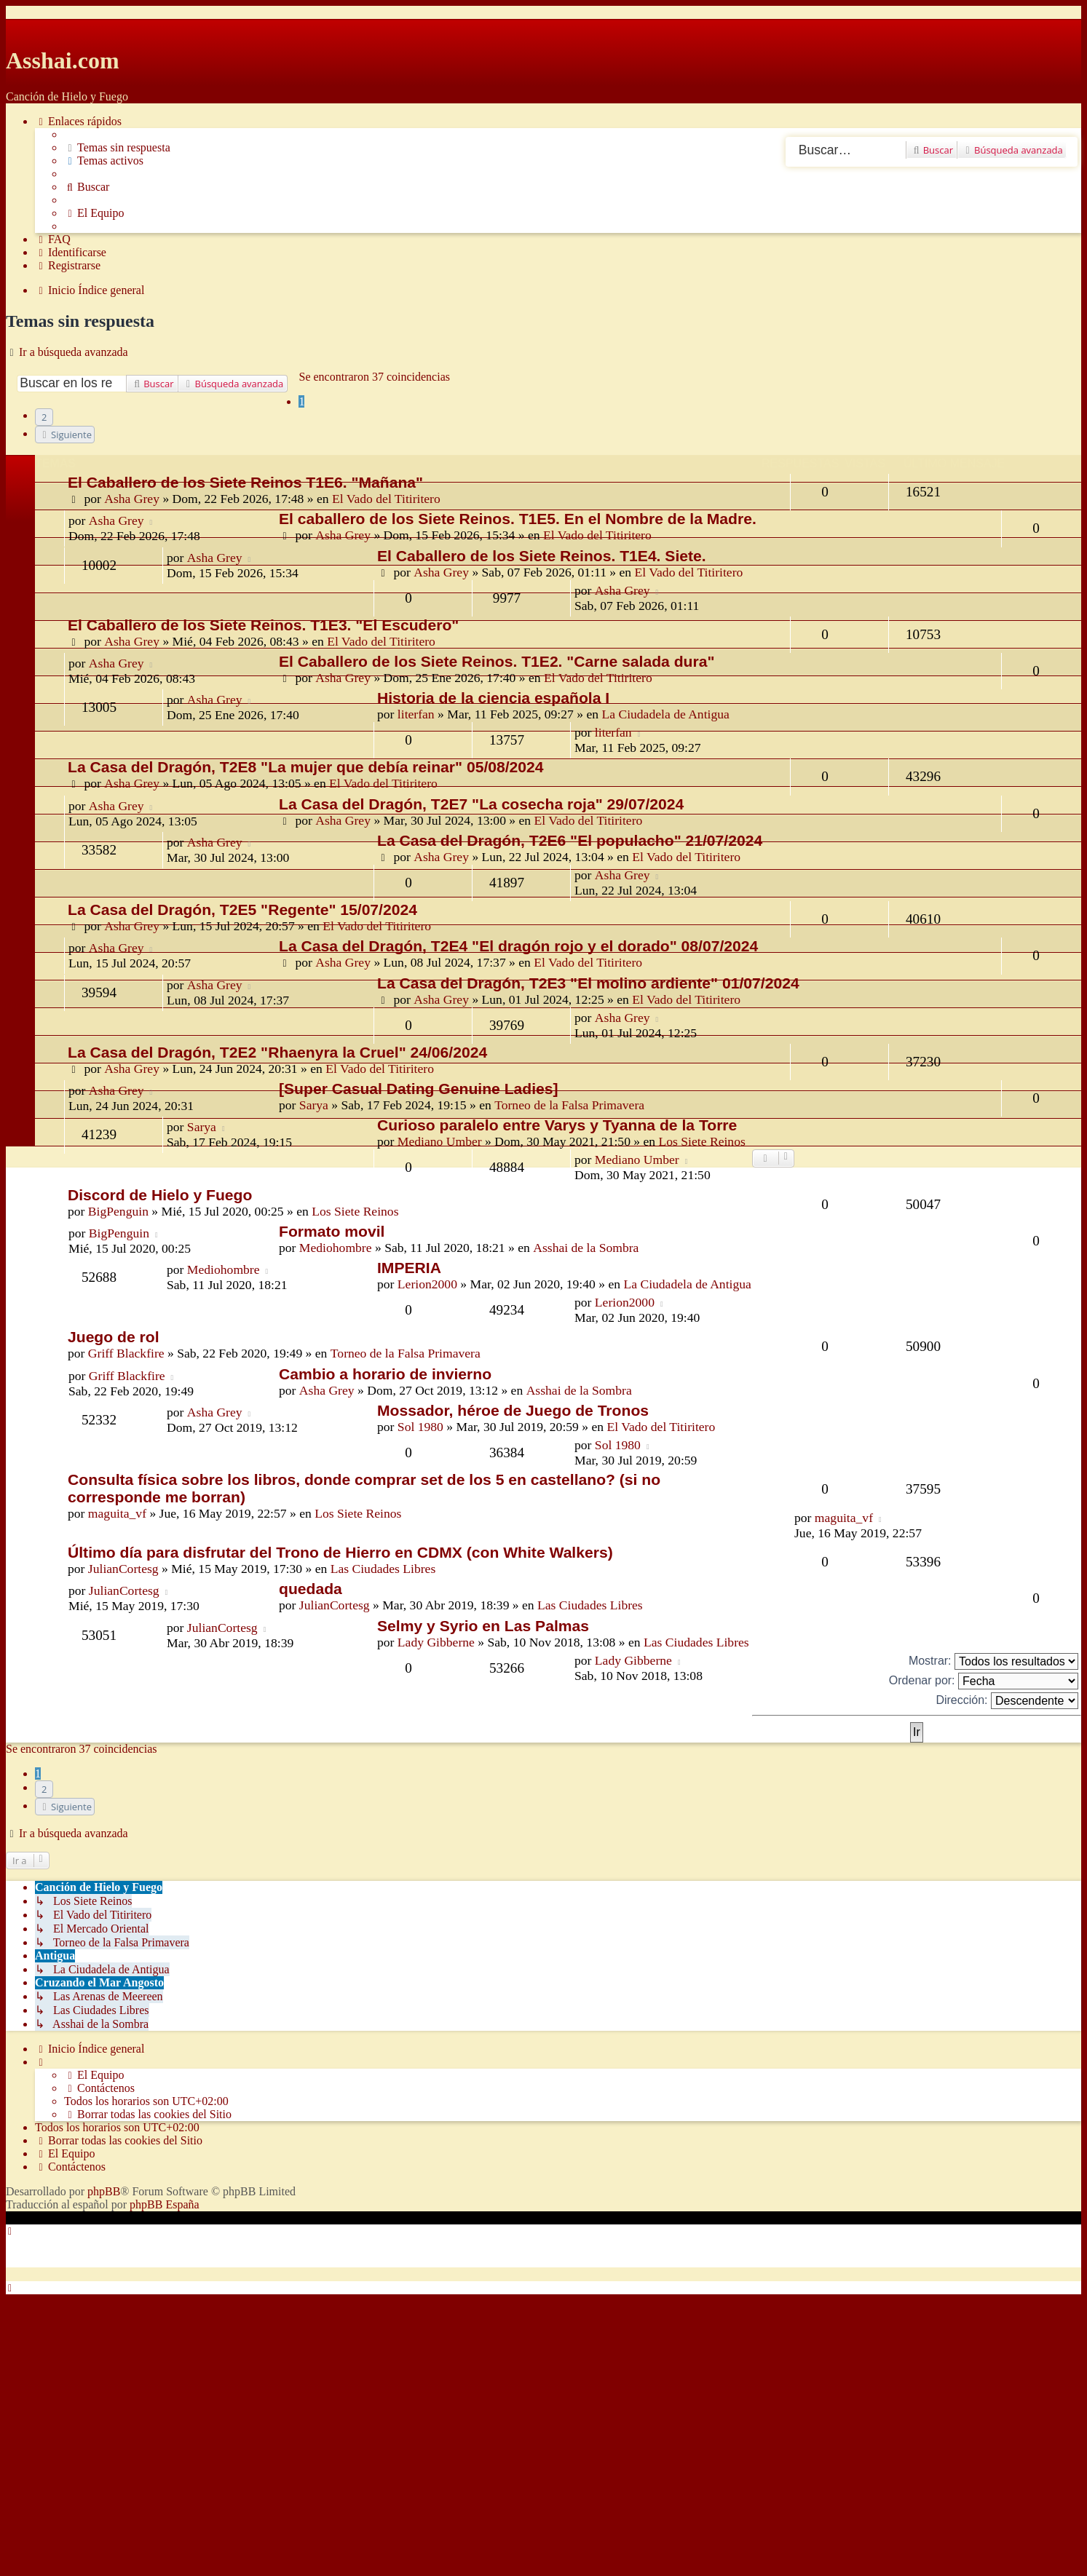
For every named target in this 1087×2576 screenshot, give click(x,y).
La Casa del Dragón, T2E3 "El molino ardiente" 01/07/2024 (588, 983)
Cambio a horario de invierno (385, 1374)
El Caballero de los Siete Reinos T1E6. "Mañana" (245, 482)
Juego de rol (113, 1336)
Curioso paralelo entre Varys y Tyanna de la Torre (557, 1125)
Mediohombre (335, 1247)
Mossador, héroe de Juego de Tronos (513, 1410)
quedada (310, 1588)
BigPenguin (118, 1211)
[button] (65, 434)
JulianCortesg (123, 1568)
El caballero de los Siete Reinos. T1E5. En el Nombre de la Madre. (517, 518)
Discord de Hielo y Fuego (160, 1194)
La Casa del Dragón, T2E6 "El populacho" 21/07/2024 (569, 840)
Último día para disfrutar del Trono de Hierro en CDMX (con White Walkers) (340, 1552)
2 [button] (44, 417)
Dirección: (1007, 1700)
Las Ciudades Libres (383, 1568)
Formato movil (331, 1231)
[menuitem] (117, 147)
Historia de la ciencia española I (493, 697)
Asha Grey (131, 498)
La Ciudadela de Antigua (665, 714)
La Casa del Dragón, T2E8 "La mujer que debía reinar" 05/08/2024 (306, 766)
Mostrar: (993, 1661)
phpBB (103, 2191)
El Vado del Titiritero (386, 498)
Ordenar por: (983, 1681)
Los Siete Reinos (702, 1141)
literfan (416, 714)
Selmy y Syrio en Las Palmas (483, 1625)
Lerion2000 (427, 1284)
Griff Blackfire (126, 1353)
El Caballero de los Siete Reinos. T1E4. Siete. (541, 555)
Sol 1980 (420, 1426)
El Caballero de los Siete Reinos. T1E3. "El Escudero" (263, 625)
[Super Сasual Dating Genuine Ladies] (418, 1088)
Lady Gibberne (436, 1642)
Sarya (201, 1126)
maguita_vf (117, 1513)
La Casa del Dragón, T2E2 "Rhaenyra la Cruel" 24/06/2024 (277, 1052)
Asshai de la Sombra (586, 1247)
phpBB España (164, 2204)
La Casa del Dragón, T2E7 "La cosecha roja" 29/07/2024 (481, 804)
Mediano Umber (440, 1141)
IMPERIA (409, 1267)
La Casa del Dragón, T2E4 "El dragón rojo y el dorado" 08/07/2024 (518, 946)
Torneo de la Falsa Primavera (406, 1353)
